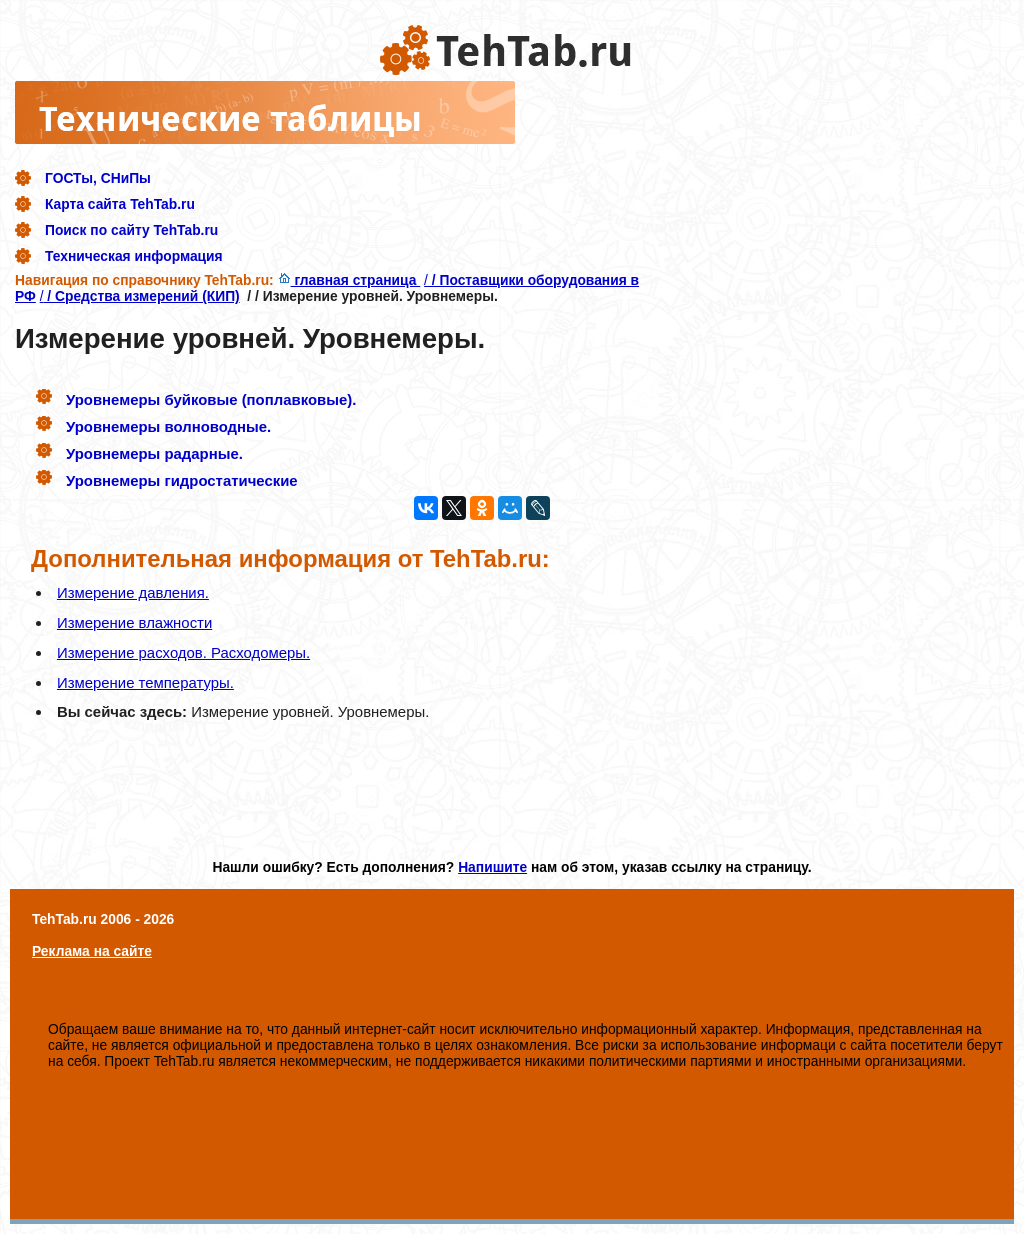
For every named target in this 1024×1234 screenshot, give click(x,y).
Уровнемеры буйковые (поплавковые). (211, 399)
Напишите (492, 867)
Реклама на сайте (92, 951)
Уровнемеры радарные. (154, 453)
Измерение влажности (134, 622)
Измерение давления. (133, 592)
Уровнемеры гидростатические (182, 480)
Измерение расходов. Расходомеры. (183, 652)
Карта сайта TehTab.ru (120, 204)
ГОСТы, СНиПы (98, 178)
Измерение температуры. (145, 682)
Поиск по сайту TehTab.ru (131, 230)
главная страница (349, 280)
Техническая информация (134, 256)
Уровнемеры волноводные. (168, 426)
